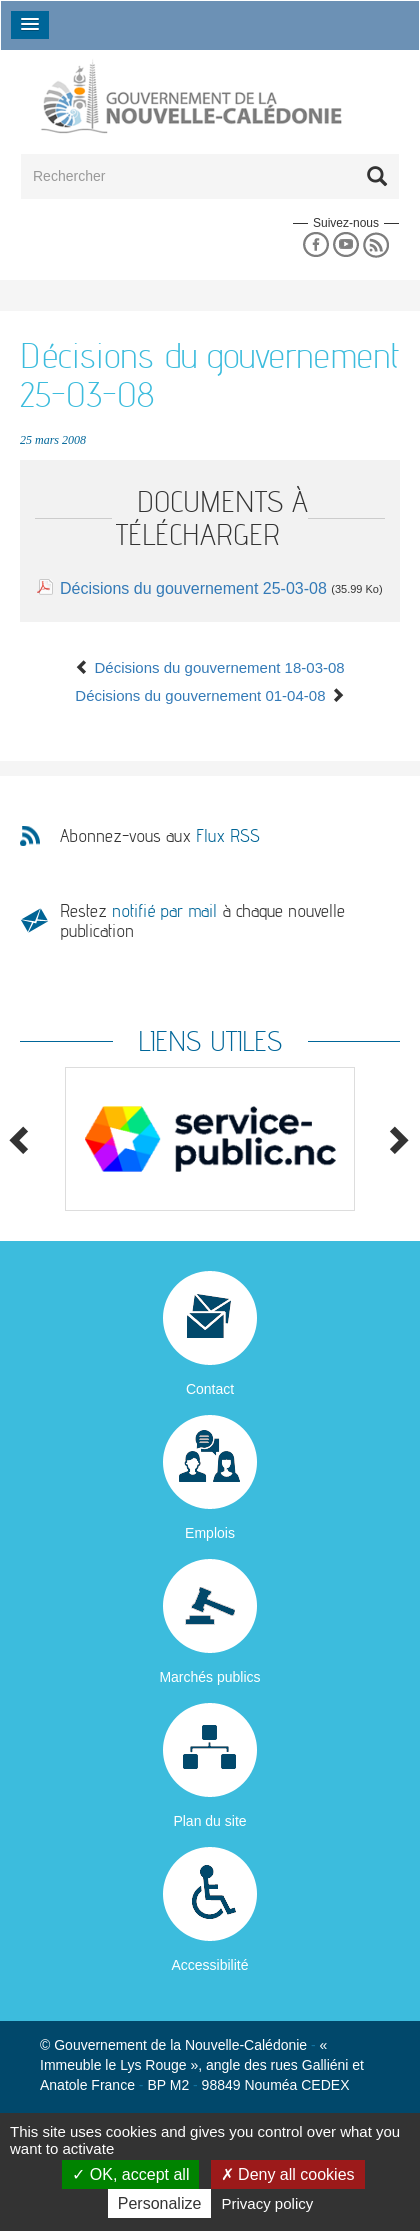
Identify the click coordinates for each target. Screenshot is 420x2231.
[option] (210, 1139)
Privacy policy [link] (268, 2203)
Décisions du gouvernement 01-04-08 (209, 695)
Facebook (315, 245)
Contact (210, 1389)
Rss (376, 245)
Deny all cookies (288, 2174)
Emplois (210, 1533)
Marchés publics (209, 1677)
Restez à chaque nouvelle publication (202, 920)
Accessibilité (209, 1965)
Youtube (345, 245)
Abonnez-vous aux (160, 836)
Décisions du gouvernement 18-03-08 (209, 667)
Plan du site (209, 1821)
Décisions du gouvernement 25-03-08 (193, 588)
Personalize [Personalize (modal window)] (160, 2203)
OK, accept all (130, 2174)
